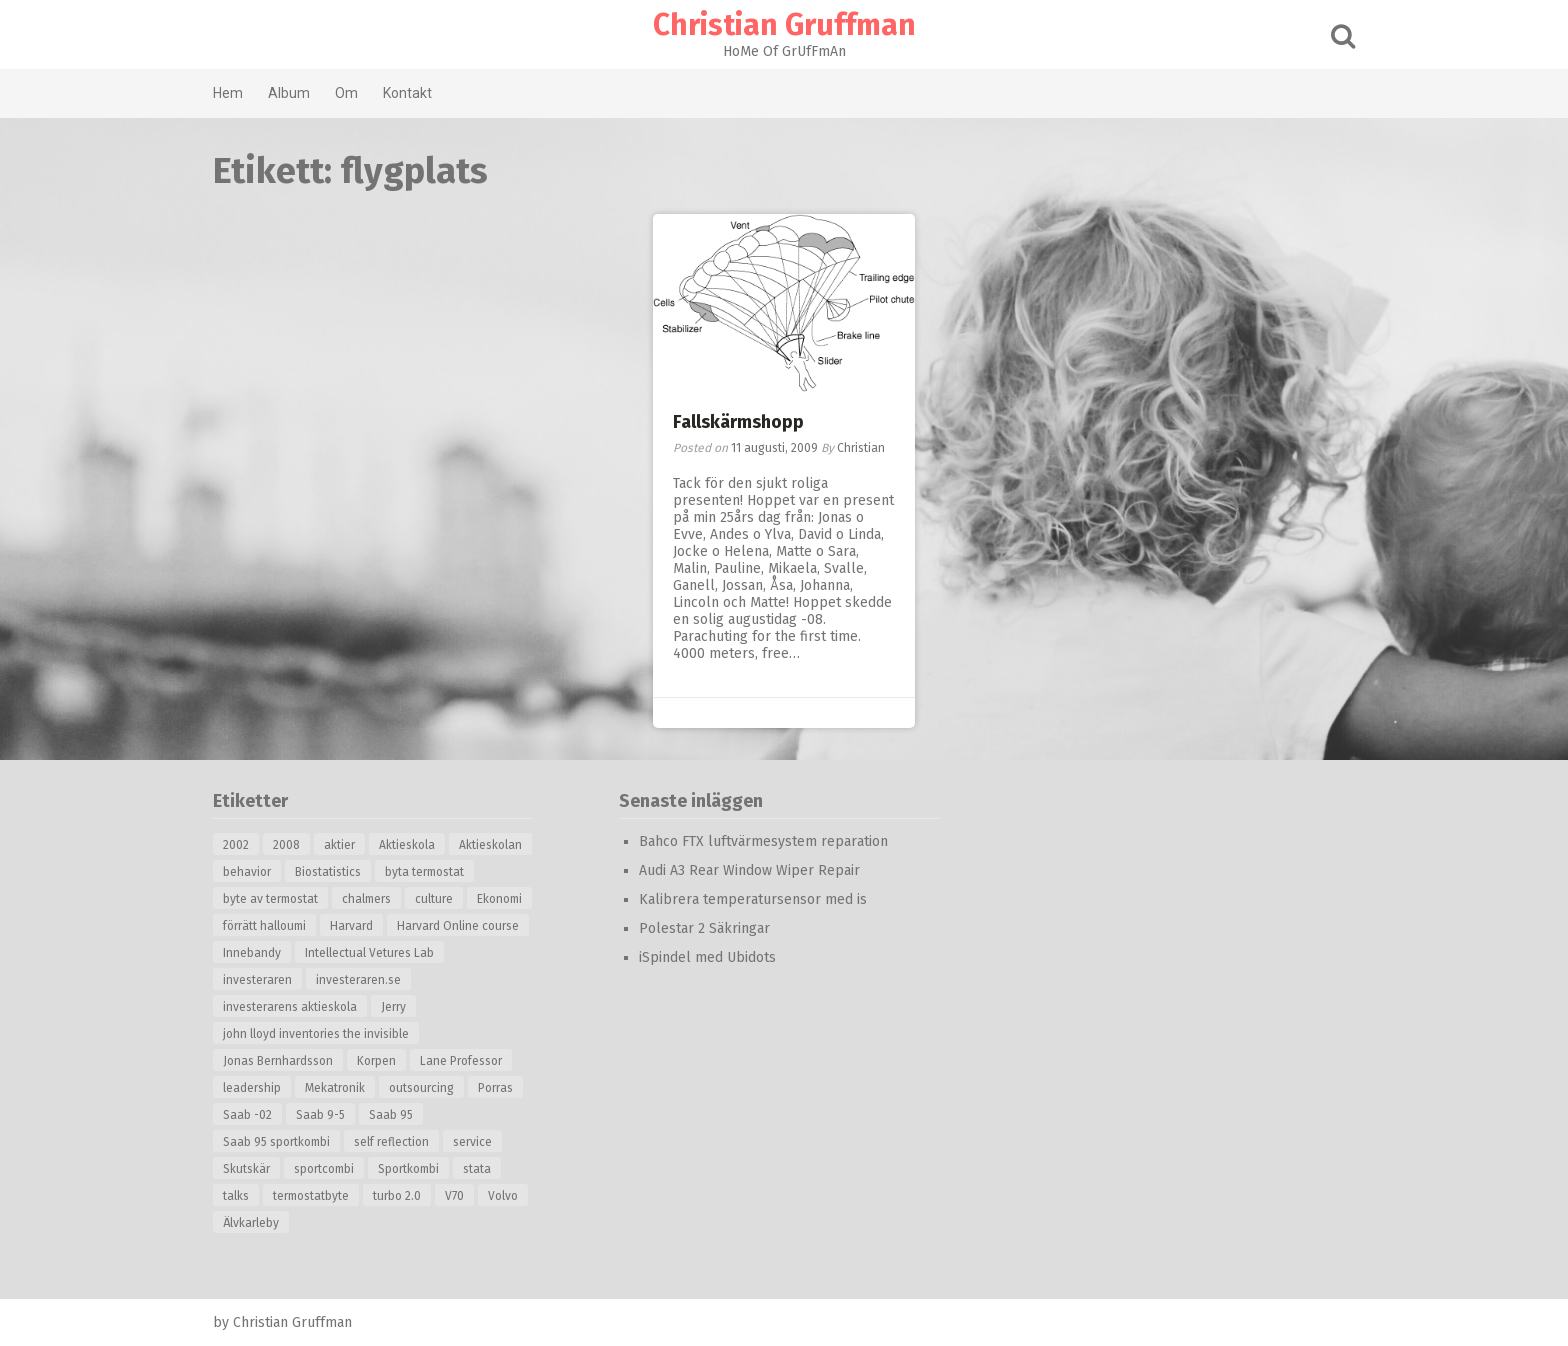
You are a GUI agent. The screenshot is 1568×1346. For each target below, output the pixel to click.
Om (346, 93)
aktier (339, 845)
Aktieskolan (490, 845)
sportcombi (324, 1169)
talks (236, 1196)
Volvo (503, 1196)
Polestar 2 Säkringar (704, 928)
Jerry (393, 1007)
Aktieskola (407, 845)
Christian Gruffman (784, 25)
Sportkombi (408, 1169)
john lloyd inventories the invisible (316, 1034)
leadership (252, 1088)
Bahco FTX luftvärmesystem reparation (763, 841)
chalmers (366, 899)
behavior (247, 872)
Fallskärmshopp (738, 422)
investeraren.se (358, 980)
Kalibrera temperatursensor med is (753, 899)
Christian (861, 448)
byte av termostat (270, 899)
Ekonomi (499, 899)
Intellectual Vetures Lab (369, 953)
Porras (495, 1088)
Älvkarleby (251, 1223)
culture (434, 899)
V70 (454, 1196)
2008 (286, 845)
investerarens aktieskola (290, 1007)
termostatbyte (311, 1196)
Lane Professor (461, 1061)
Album (289, 93)
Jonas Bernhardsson (278, 1061)
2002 (236, 845)
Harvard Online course (458, 926)
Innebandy (252, 953)
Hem (228, 93)
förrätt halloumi (264, 926)
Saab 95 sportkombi (276, 1142)
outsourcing (421, 1088)
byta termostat (424, 872)
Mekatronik (335, 1088)
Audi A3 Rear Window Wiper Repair (749, 870)
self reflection (391, 1142)
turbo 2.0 (397, 1196)
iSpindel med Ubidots (707, 957)
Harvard (351, 926)
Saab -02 (247, 1115)
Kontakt (407, 93)
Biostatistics (328, 872)
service (472, 1142)
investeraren (257, 980)
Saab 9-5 (320, 1115)
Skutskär (246, 1169)
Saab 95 (391, 1115)
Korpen (376, 1061)
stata (477, 1169)
